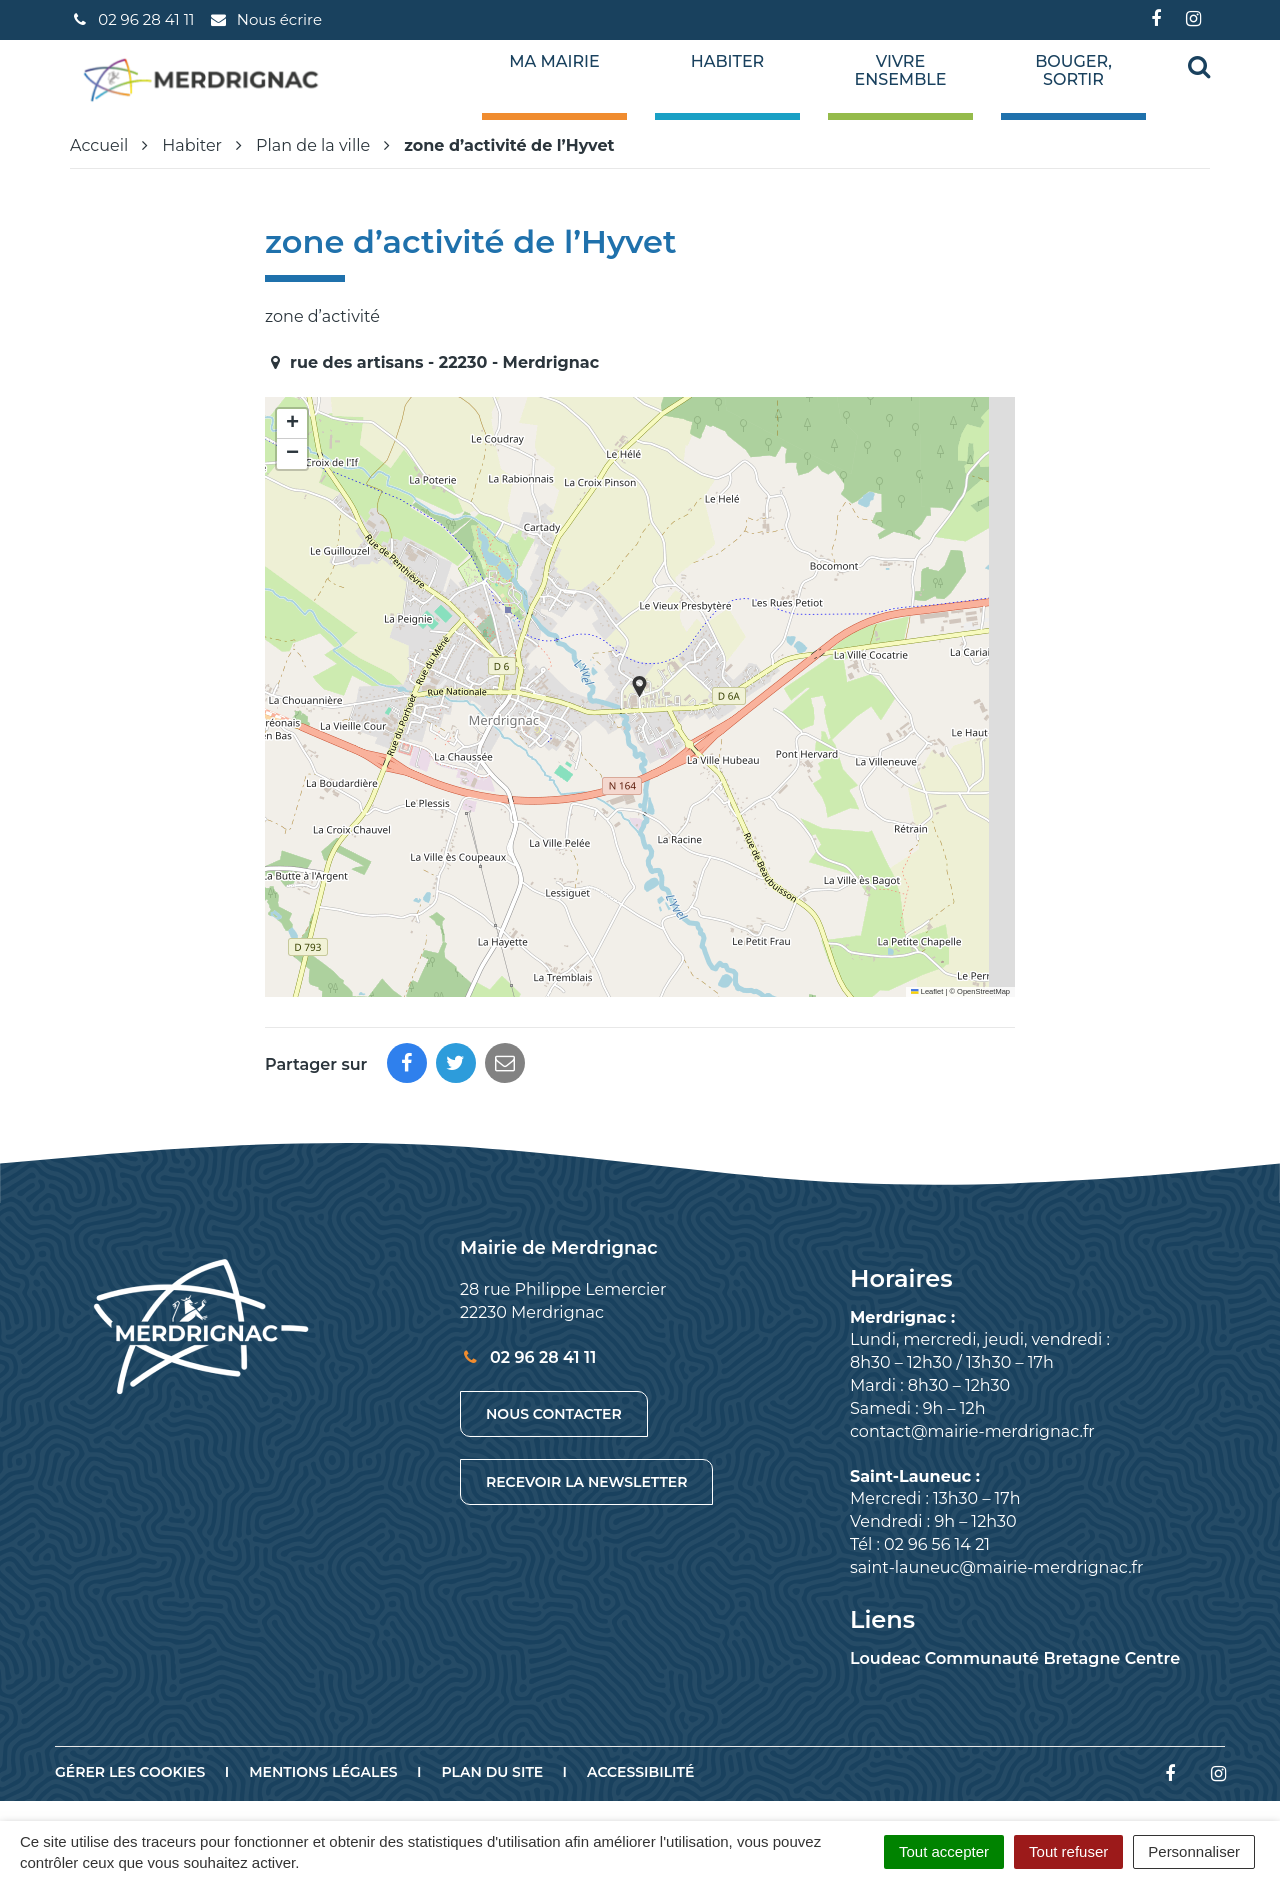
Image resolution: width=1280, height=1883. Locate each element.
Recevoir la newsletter (586, 1482)
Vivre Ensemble (901, 71)
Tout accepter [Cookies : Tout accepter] (944, 1851)
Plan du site (493, 1772)
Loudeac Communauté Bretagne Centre (1015, 1658)
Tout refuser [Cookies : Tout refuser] (1068, 1851)
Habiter (728, 62)
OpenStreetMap (983, 991)
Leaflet (927, 991)
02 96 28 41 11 (528, 1357)
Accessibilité (640, 1772)
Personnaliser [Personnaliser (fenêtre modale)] (1194, 1851)
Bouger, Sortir (1073, 71)
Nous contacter (554, 1414)
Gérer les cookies (130, 1772)
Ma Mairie (554, 62)
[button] (639, 686)
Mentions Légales (323, 1772)
